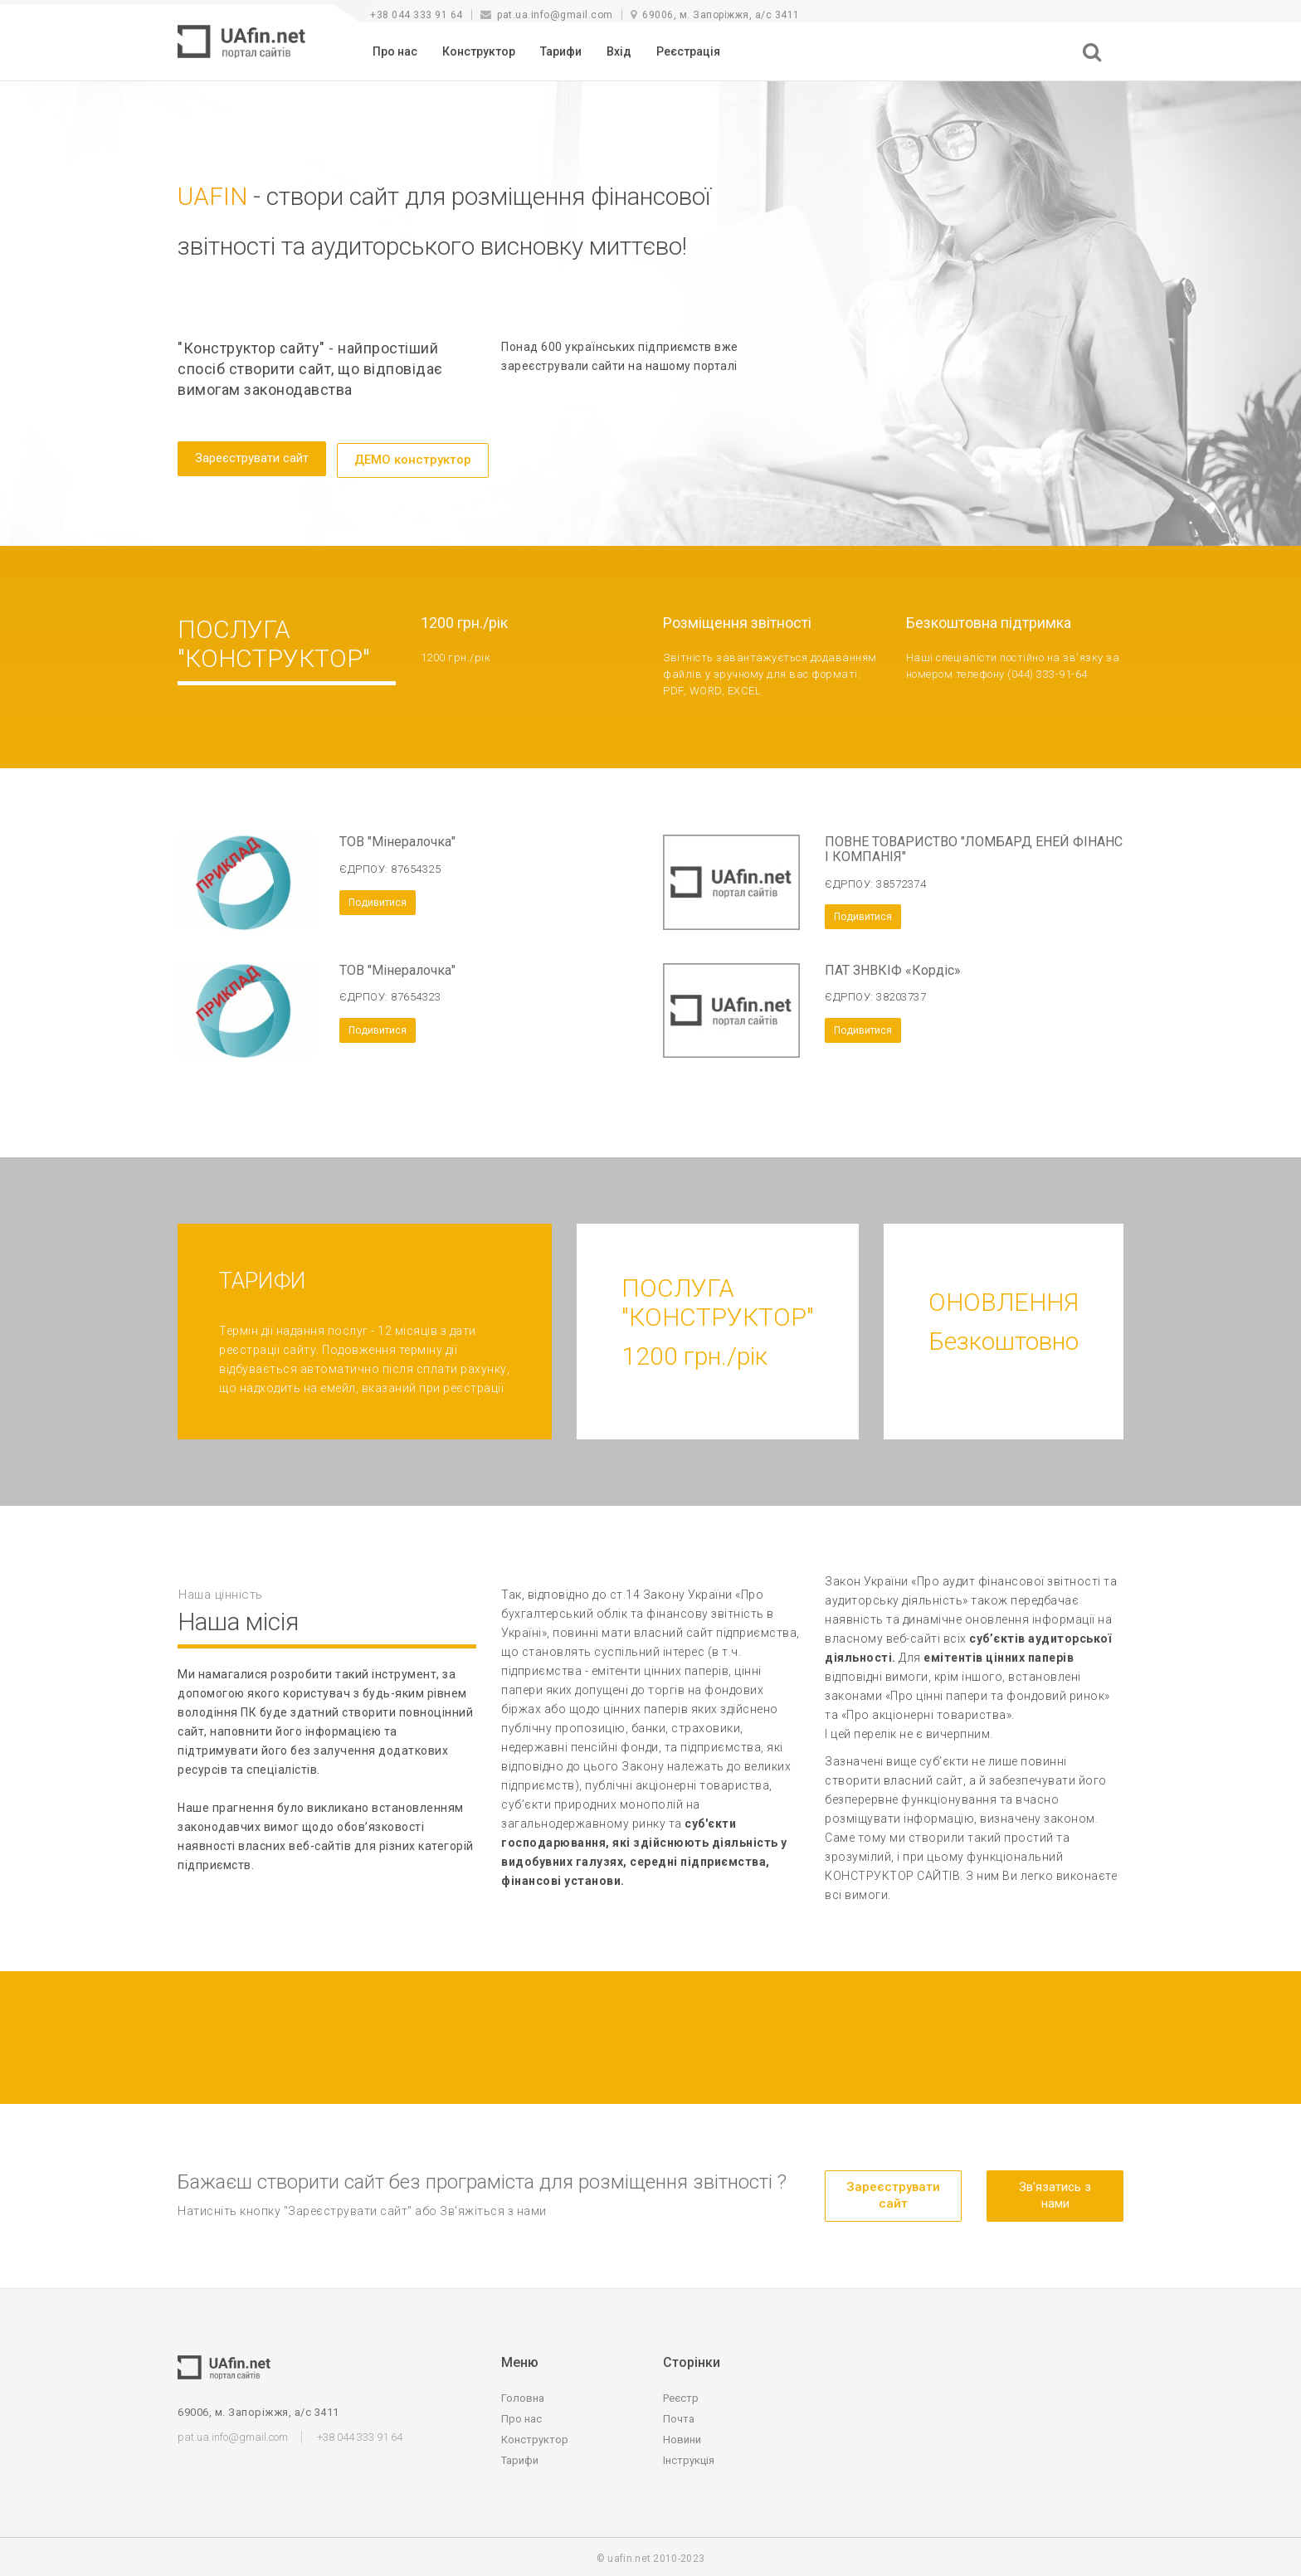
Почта (678, 2415)
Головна (522, 2395)
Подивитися (377, 898)
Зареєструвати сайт (252, 457)
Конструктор (478, 51)
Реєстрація (688, 51)
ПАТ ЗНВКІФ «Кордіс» (893, 966)
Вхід (619, 51)
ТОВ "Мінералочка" (397, 838)
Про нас (395, 51)
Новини (682, 2436)
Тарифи (561, 51)
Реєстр (681, 2395)
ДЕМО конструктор (412, 457)
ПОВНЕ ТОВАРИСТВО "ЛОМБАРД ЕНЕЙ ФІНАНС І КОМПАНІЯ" (974, 845)
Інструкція (688, 2457)
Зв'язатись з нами (1055, 2191)
